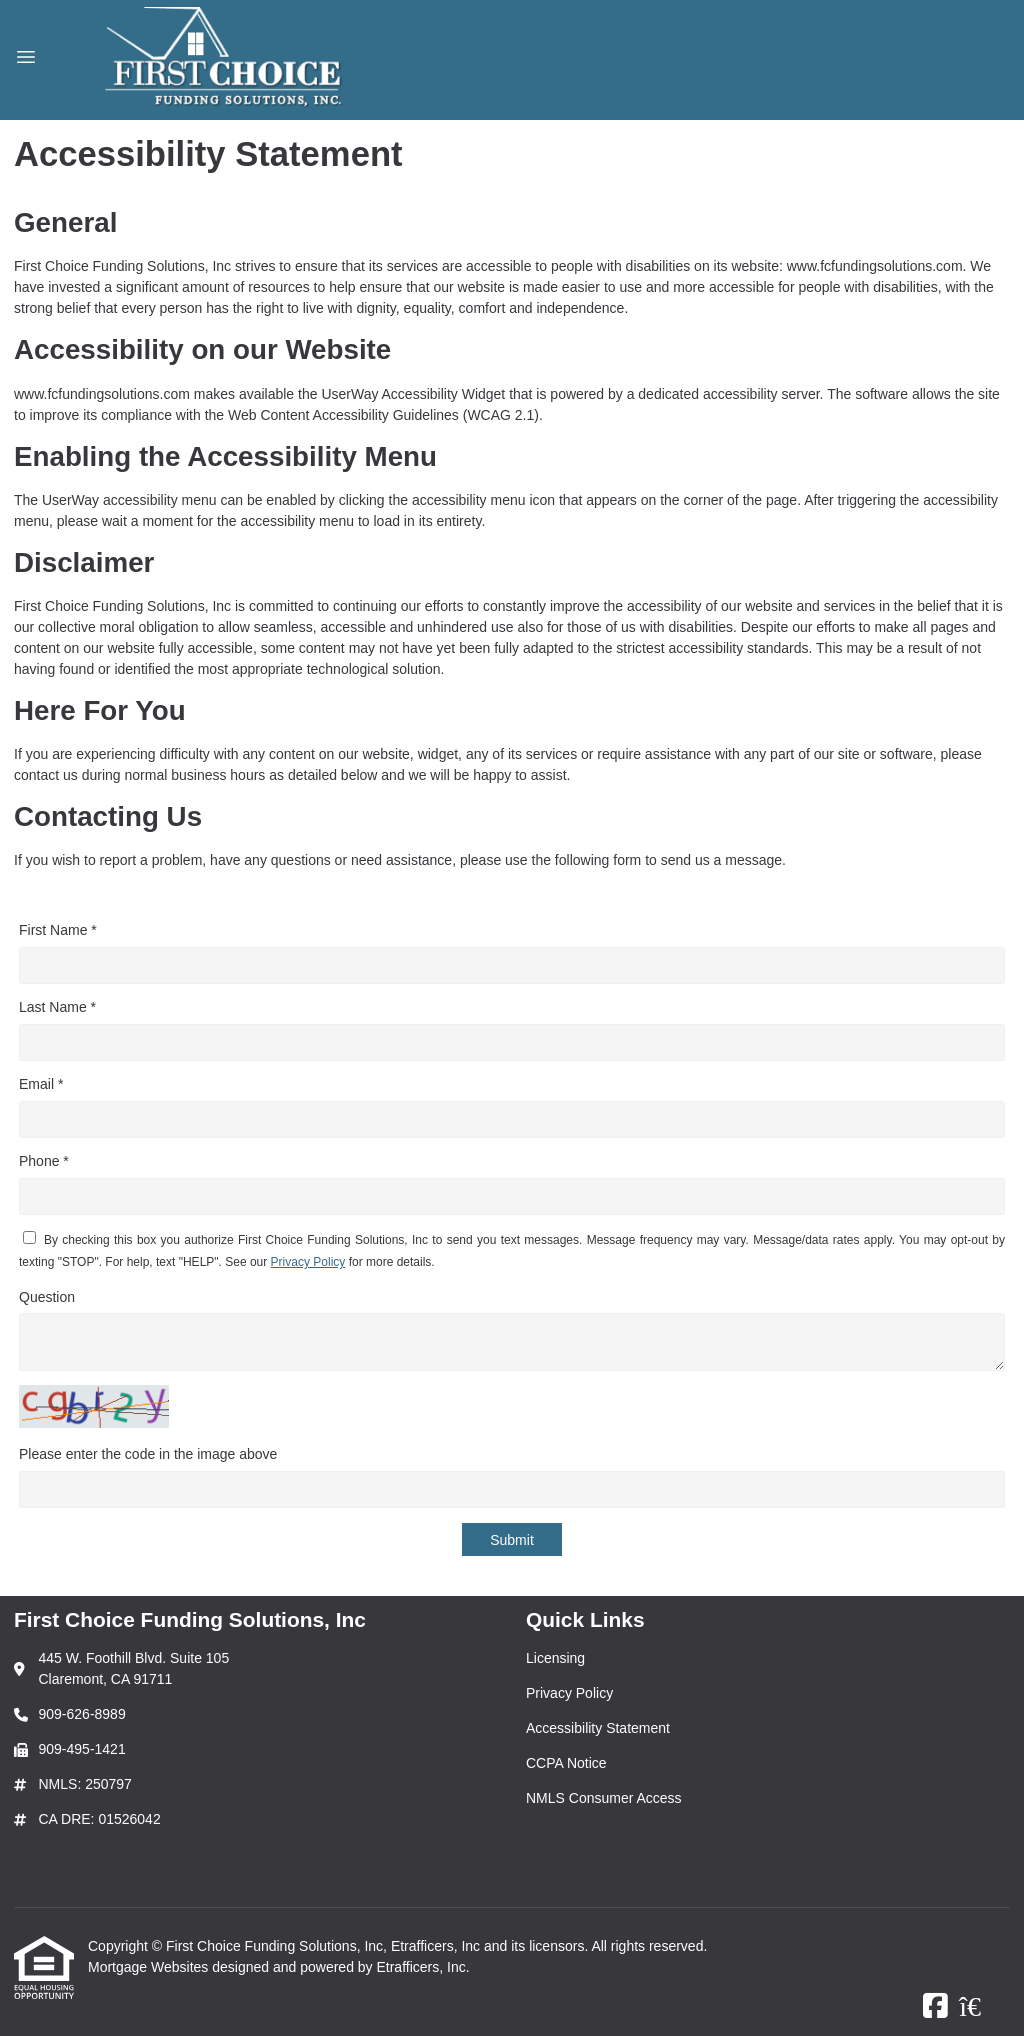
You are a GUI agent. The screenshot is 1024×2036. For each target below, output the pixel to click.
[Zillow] (981, 2007)
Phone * (44, 1161)
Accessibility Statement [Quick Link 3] (598, 1728)
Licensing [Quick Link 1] (555, 1658)
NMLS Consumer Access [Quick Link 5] (604, 1798)
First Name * (58, 930)
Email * (41, 1084)
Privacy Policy (308, 1262)
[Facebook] (935, 2007)
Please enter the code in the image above (148, 1454)
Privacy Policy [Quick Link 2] (569, 1693)
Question (47, 1297)
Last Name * (57, 1007)
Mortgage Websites (150, 1967)
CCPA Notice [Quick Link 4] (566, 1763)
